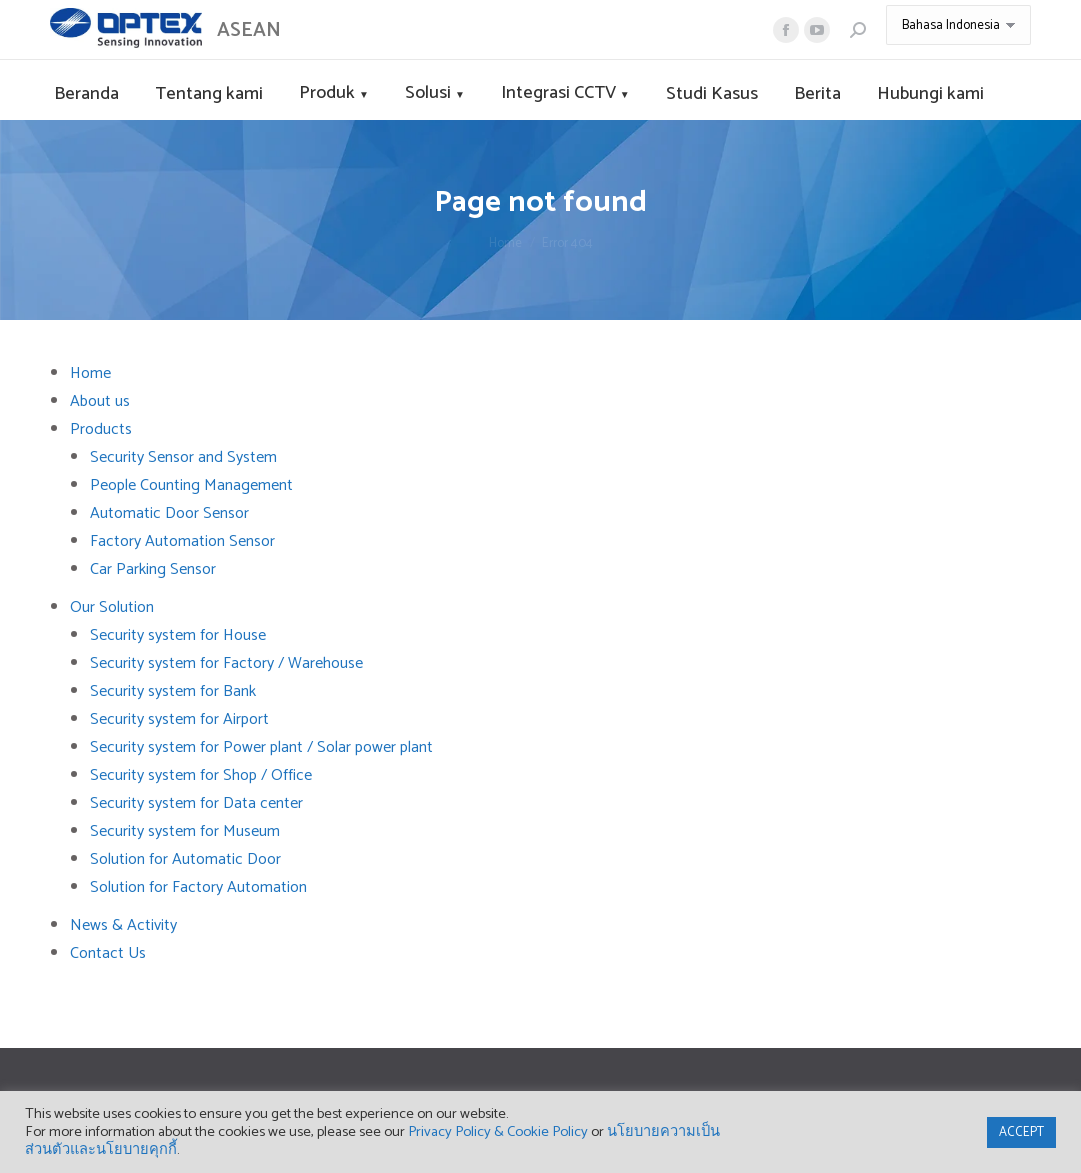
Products (101, 429)
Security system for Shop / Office (201, 775)
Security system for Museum (185, 831)
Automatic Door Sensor (169, 513)
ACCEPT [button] (1021, 1132)
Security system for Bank (173, 691)
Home (90, 373)
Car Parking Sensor (153, 569)
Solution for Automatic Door (185, 859)
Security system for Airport (179, 719)
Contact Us (108, 953)
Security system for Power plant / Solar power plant (261, 747)
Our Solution (112, 607)
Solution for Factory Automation (198, 887)
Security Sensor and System (183, 457)
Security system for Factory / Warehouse (226, 663)
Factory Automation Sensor (182, 541)
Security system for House (178, 635)
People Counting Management (191, 485)
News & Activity (123, 925)
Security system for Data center (196, 803)
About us (100, 401)
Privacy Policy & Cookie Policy (498, 1132)
